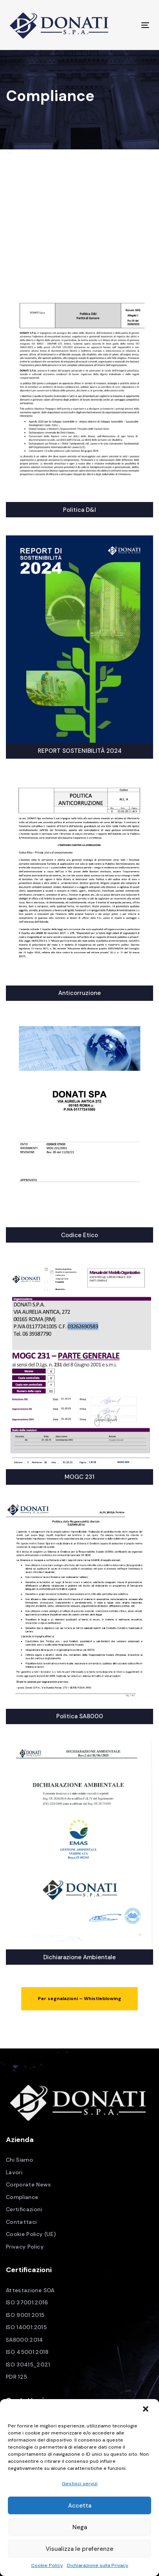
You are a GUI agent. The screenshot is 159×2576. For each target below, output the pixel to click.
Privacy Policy (25, 2246)
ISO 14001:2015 (26, 2327)
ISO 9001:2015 (25, 2315)
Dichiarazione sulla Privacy (97, 2565)
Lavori (14, 2172)
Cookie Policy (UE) (31, 2234)
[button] (146, 2409)
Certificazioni (24, 2209)
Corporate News (28, 2184)
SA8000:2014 (24, 2339)
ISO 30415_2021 (28, 2364)
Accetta (79, 2506)
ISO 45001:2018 (27, 2351)
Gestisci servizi (80, 2483)
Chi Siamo (19, 2159)
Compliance (22, 2197)
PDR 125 (16, 2376)
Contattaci (21, 2221)
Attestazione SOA (30, 2290)
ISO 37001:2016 (27, 2302)
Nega (79, 2527)
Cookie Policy (47, 2565)
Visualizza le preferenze (79, 2549)
